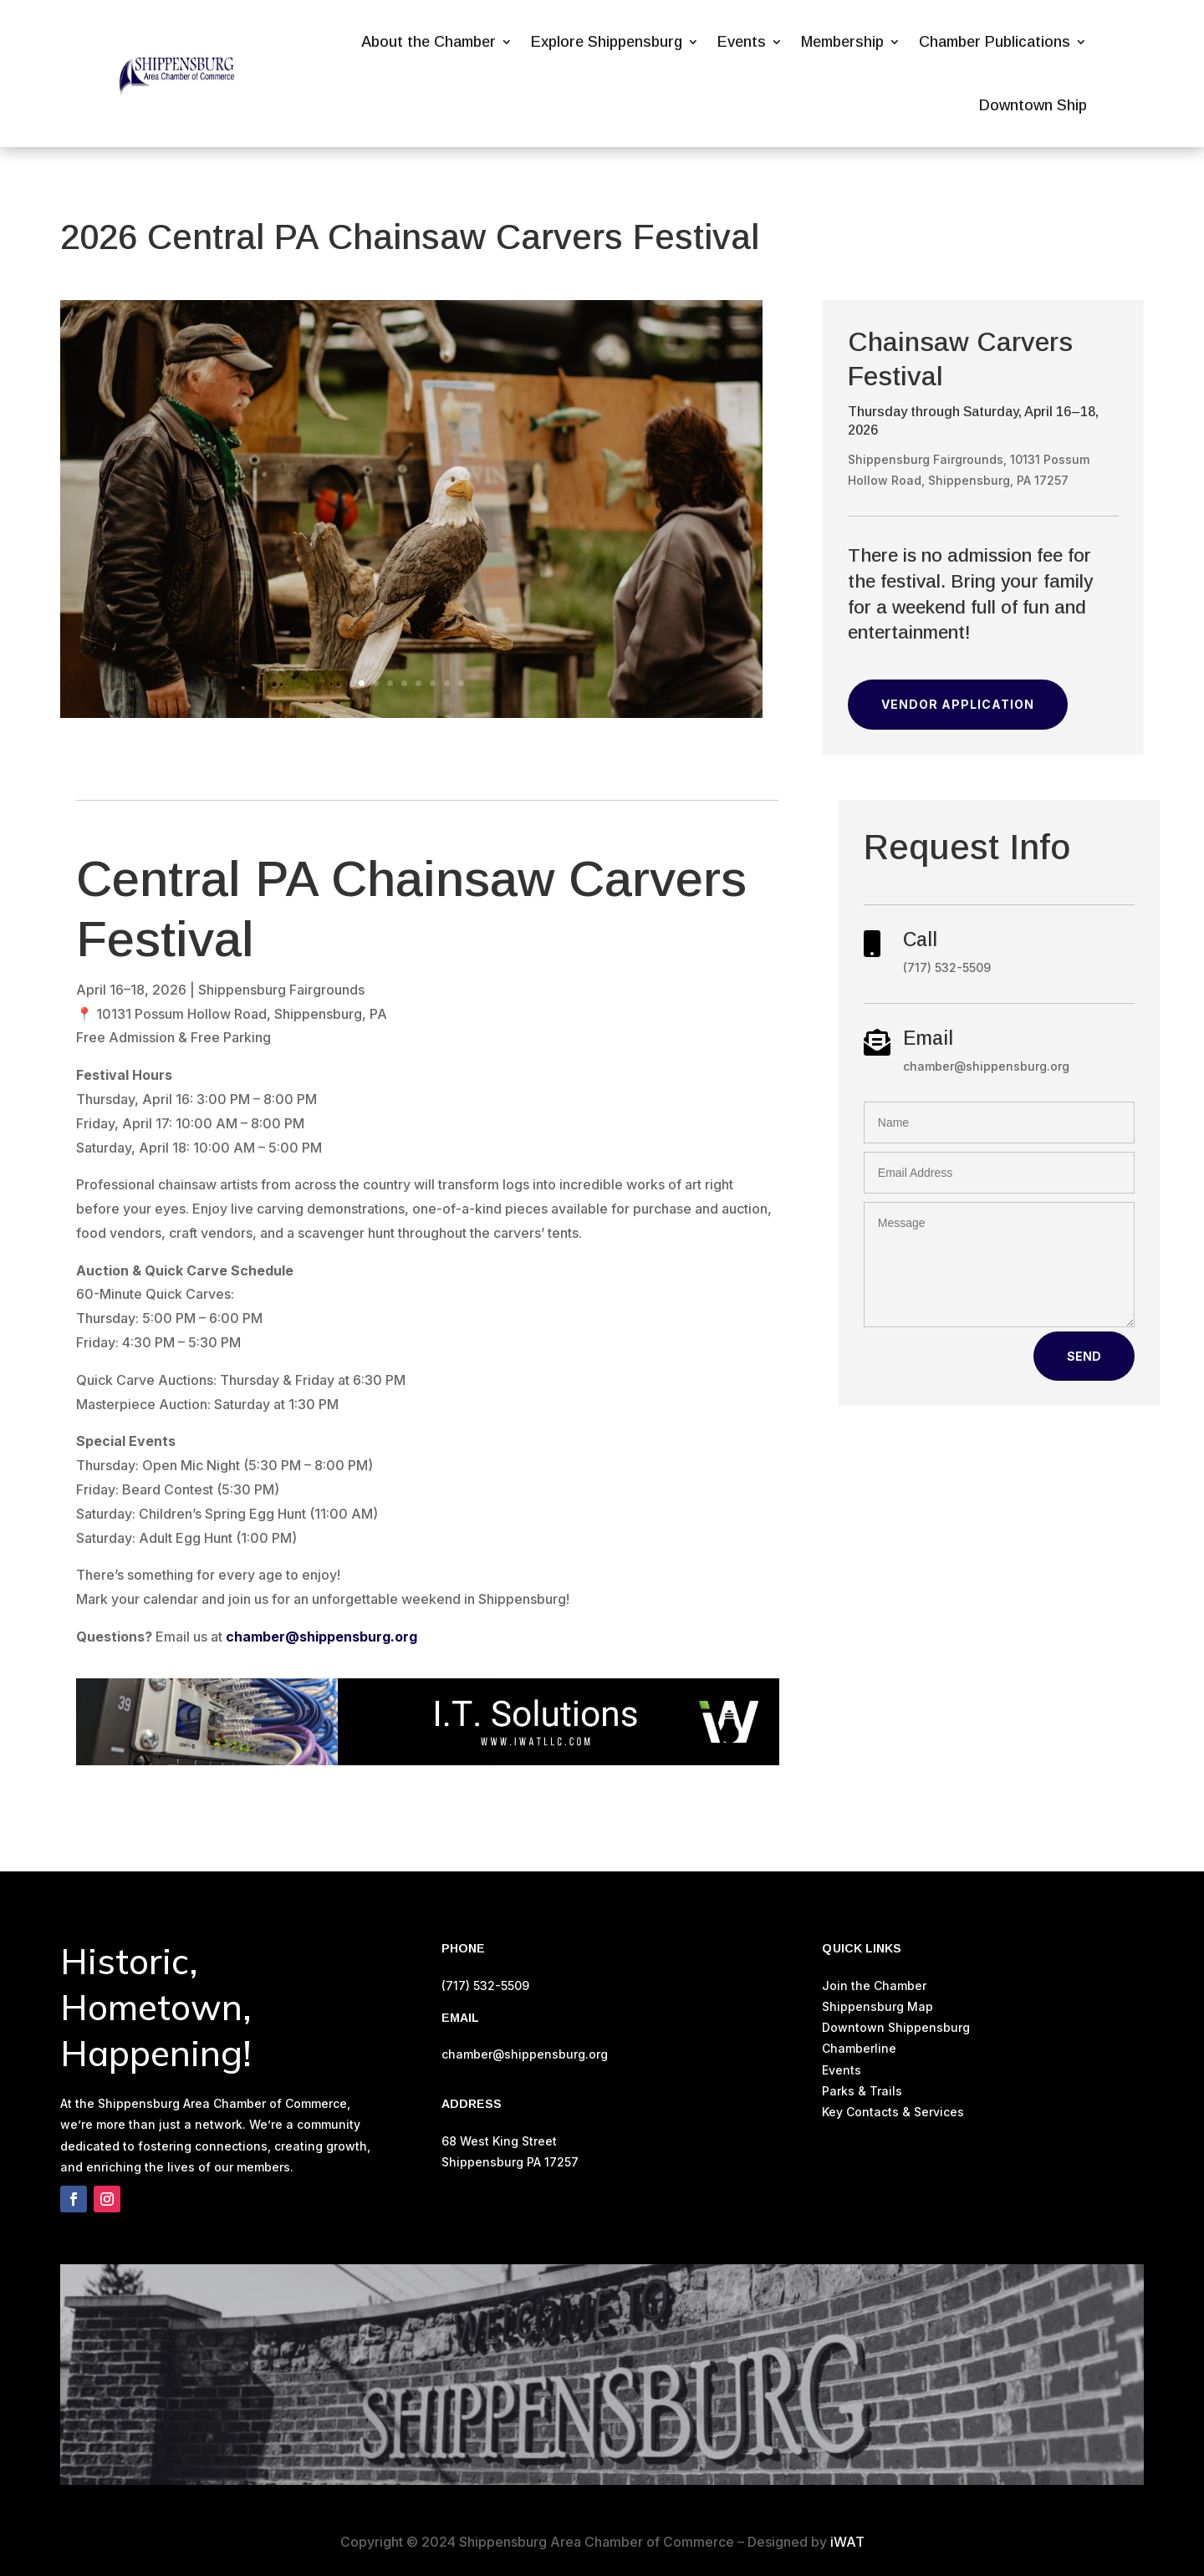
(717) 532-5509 (485, 1985)
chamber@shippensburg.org (321, 1636)
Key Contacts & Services (893, 2112)
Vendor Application (957, 704)
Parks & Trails (862, 2091)
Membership (842, 41)
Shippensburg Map (879, 2006)
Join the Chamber (874, 1985)
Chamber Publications (994, 41)
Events (741, 41)
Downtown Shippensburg (896, 2027)
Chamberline (859, 2048)
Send (1084, 1356)
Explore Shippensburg (606, 41)
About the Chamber (428, 41)
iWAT (847, 2541)
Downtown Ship (1033, 105)
